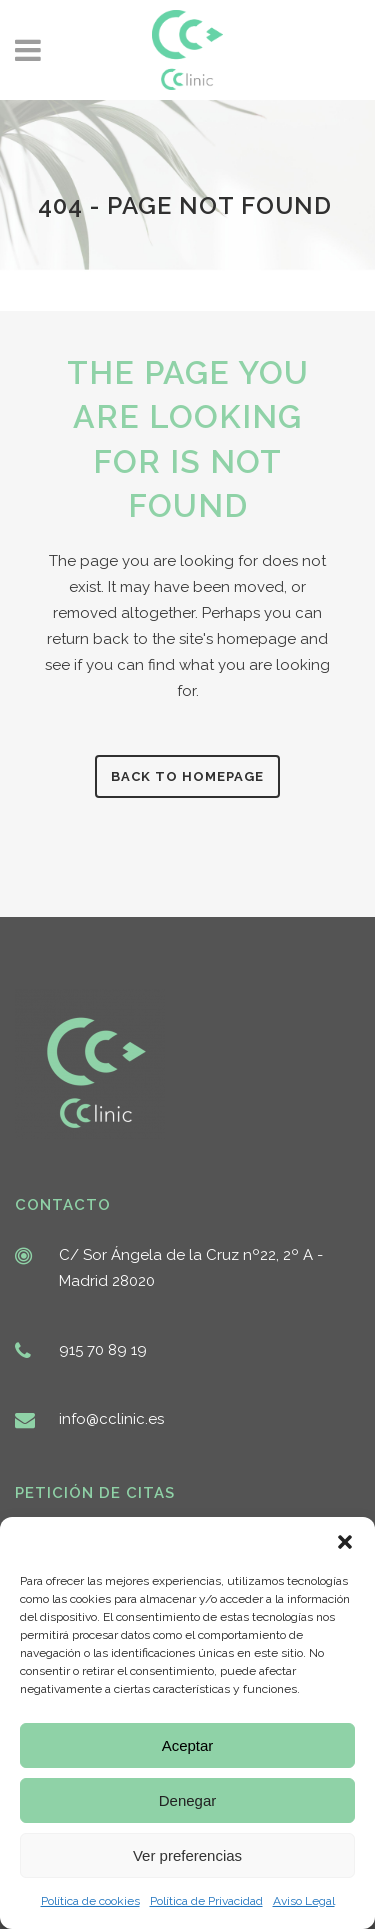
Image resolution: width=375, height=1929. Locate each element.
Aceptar (188, 1745)
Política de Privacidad (206, 1901)
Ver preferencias (187, 1855)
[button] (345, 1542)
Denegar (188, 1800)
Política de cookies (90, 1901)
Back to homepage (187, 776)
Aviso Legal (304, 1901)
